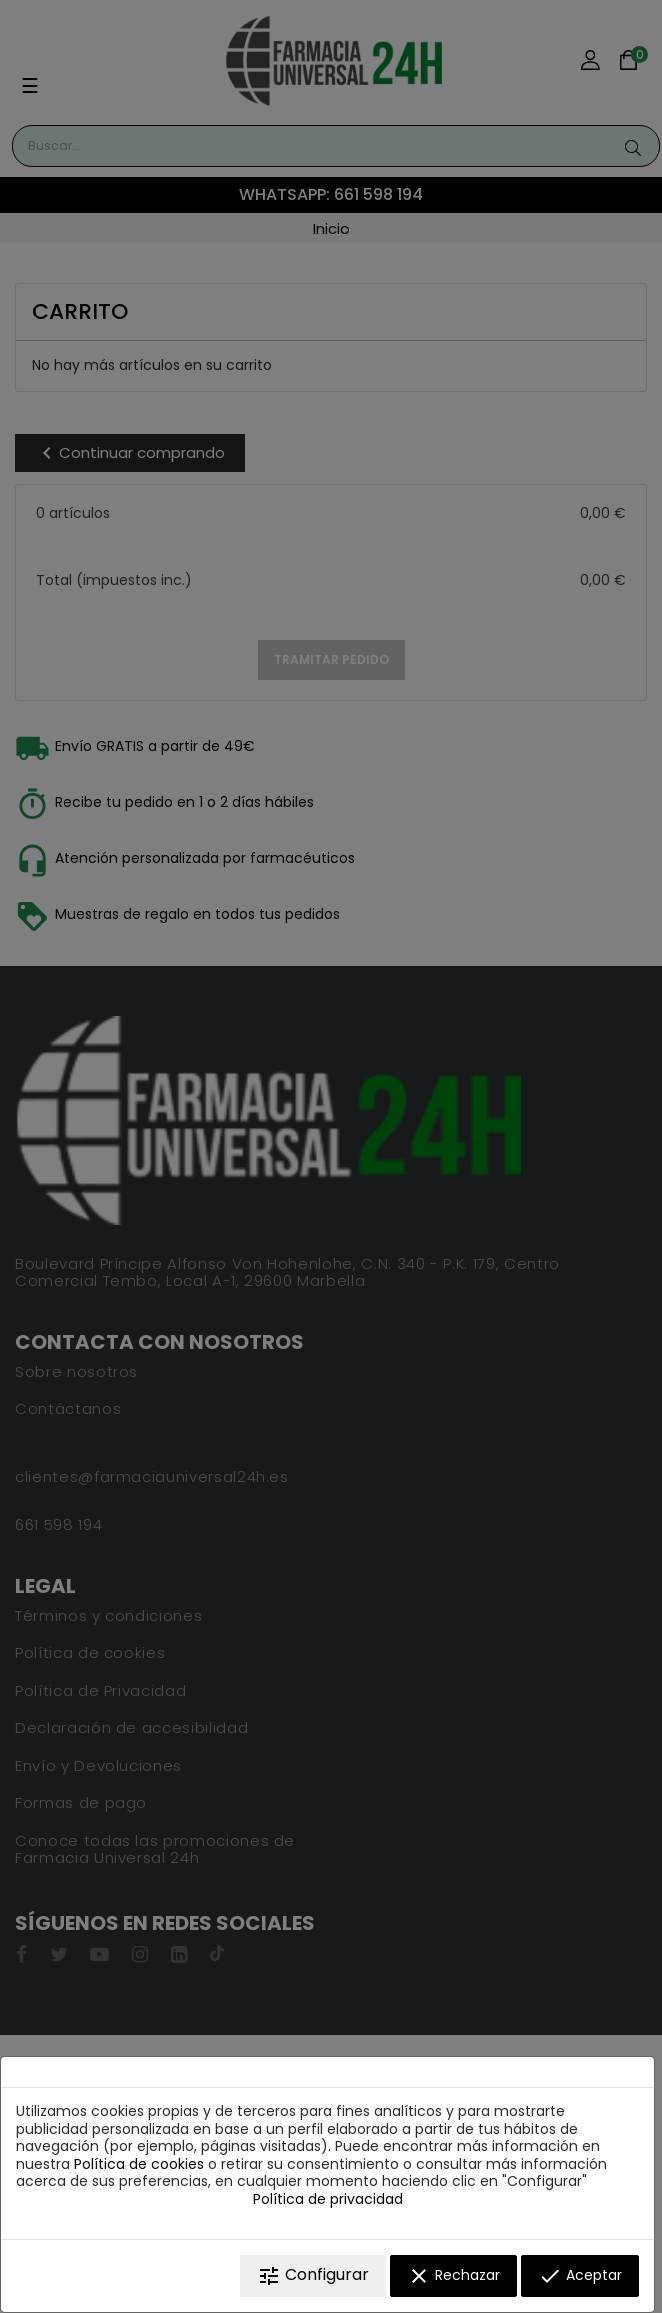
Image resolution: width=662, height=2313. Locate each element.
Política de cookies (139, 2164)
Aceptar (580, 2276)
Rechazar (453, 2276)
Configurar (313, 2275)
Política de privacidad (328, 2199)
